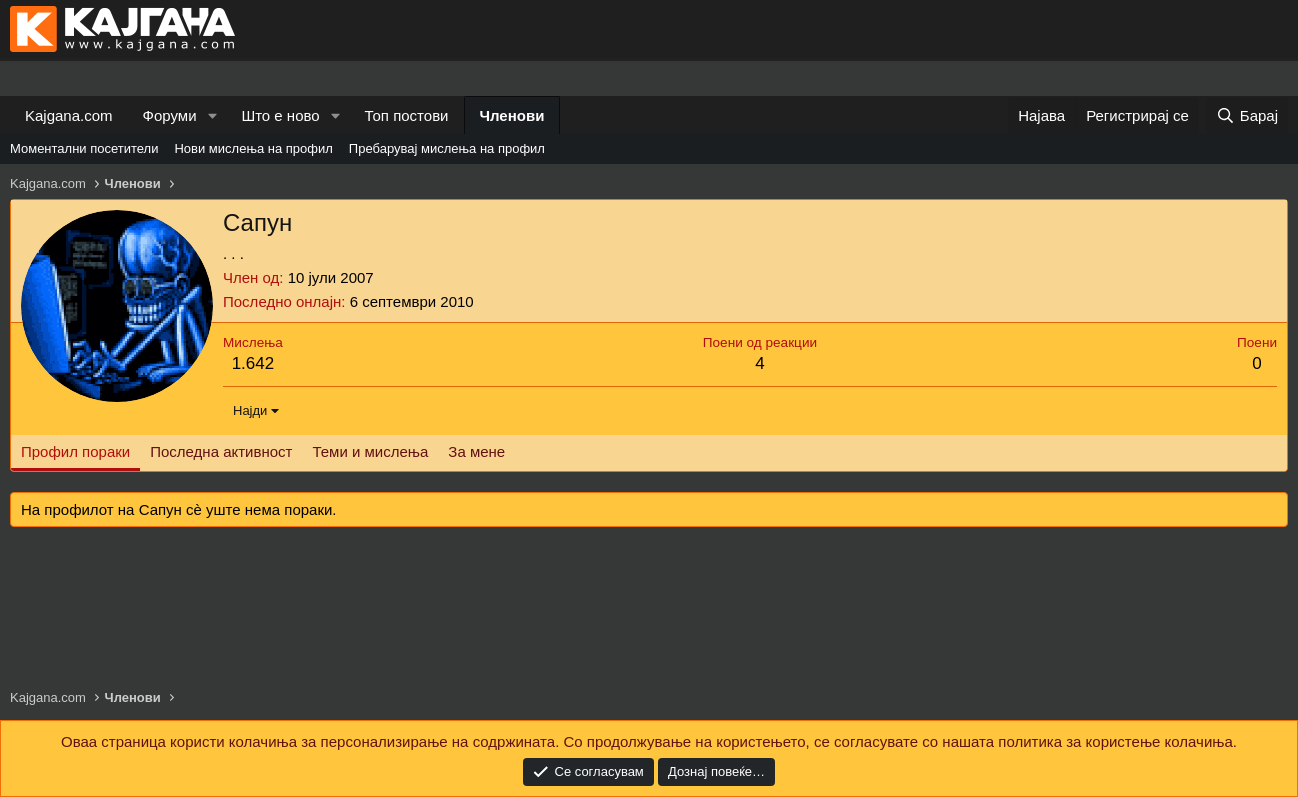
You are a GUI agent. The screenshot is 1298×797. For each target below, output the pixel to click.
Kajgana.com (69, 115)
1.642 (253, 363)
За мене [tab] (476, 451)
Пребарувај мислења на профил (447, 148)
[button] (212, 115)
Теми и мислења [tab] (370, 451)
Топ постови (407, 115)
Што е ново (280, 115)
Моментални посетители (84, 148)
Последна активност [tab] (221, 451)
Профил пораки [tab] (75, 451)
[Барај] (1247, 115)
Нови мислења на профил (253, 148)
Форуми (170, 115)
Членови (512, 115)
